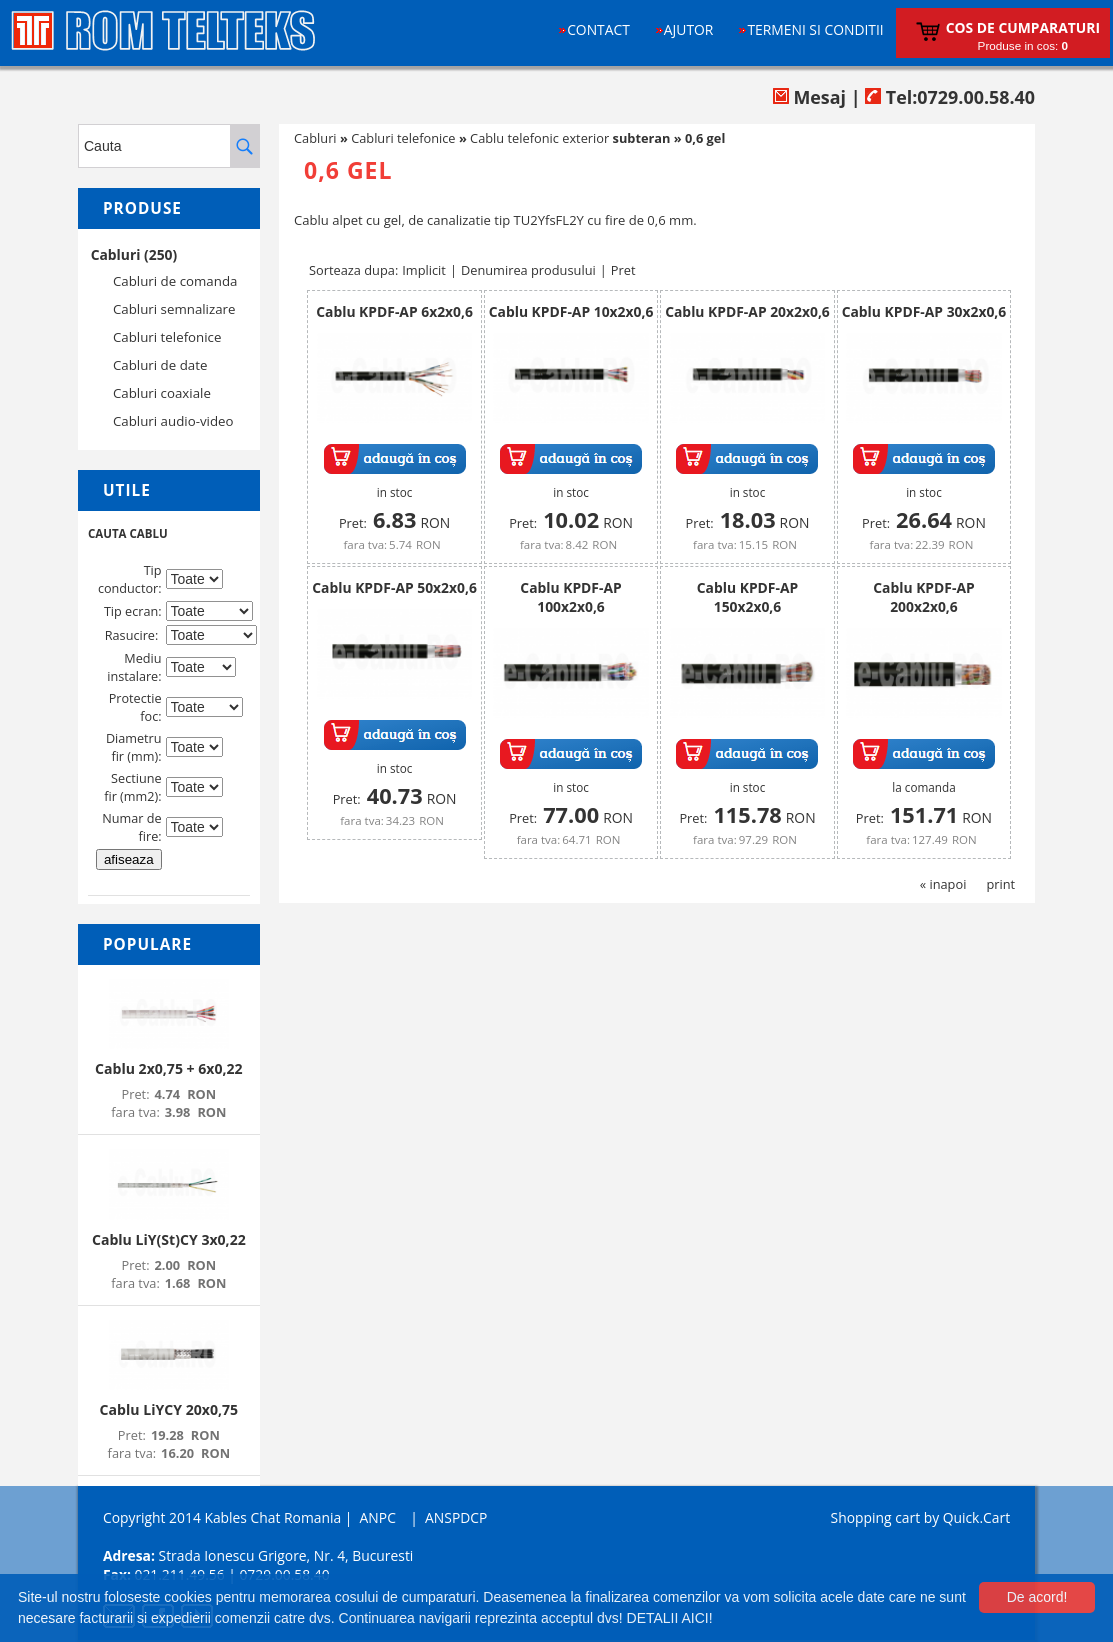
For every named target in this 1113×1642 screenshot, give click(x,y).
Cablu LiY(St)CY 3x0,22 (169, 1239)
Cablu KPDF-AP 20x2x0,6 (747, 311)
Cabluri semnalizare (174, 309)
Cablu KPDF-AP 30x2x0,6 (924, 311)
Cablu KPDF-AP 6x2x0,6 (394, 311)
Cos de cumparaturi (1023, 27)
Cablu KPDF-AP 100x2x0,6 (570, 597)
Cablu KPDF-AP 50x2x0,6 (394, 587)
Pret (623, 270)
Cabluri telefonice (167, 337)
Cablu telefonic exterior (570, 138)
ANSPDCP (456, 1517)
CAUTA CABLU (128, 533)
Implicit (424, 270)
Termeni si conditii (815, 29)
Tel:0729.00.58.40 (950, 97)
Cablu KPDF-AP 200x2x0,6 (923, 597)
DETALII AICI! (670, 1618)
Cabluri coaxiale (162, 393)
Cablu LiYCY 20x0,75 (169, 1409)
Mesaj (809, 97)
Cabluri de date (160, 365)
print (1000, 884)
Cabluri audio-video (173, 421)
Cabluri (315, 138)
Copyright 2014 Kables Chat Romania (222, 1517)
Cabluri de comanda (175, 281)
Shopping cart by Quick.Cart (920, 1517)
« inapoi (943, 884)
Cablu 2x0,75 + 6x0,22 (169, 1068)
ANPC (378, 1517)
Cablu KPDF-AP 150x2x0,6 (747, 597)
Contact (598, 29)
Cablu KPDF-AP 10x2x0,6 (571, 311)
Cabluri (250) (134, 254)
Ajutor (689, 29)
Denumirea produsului (528, 270)
